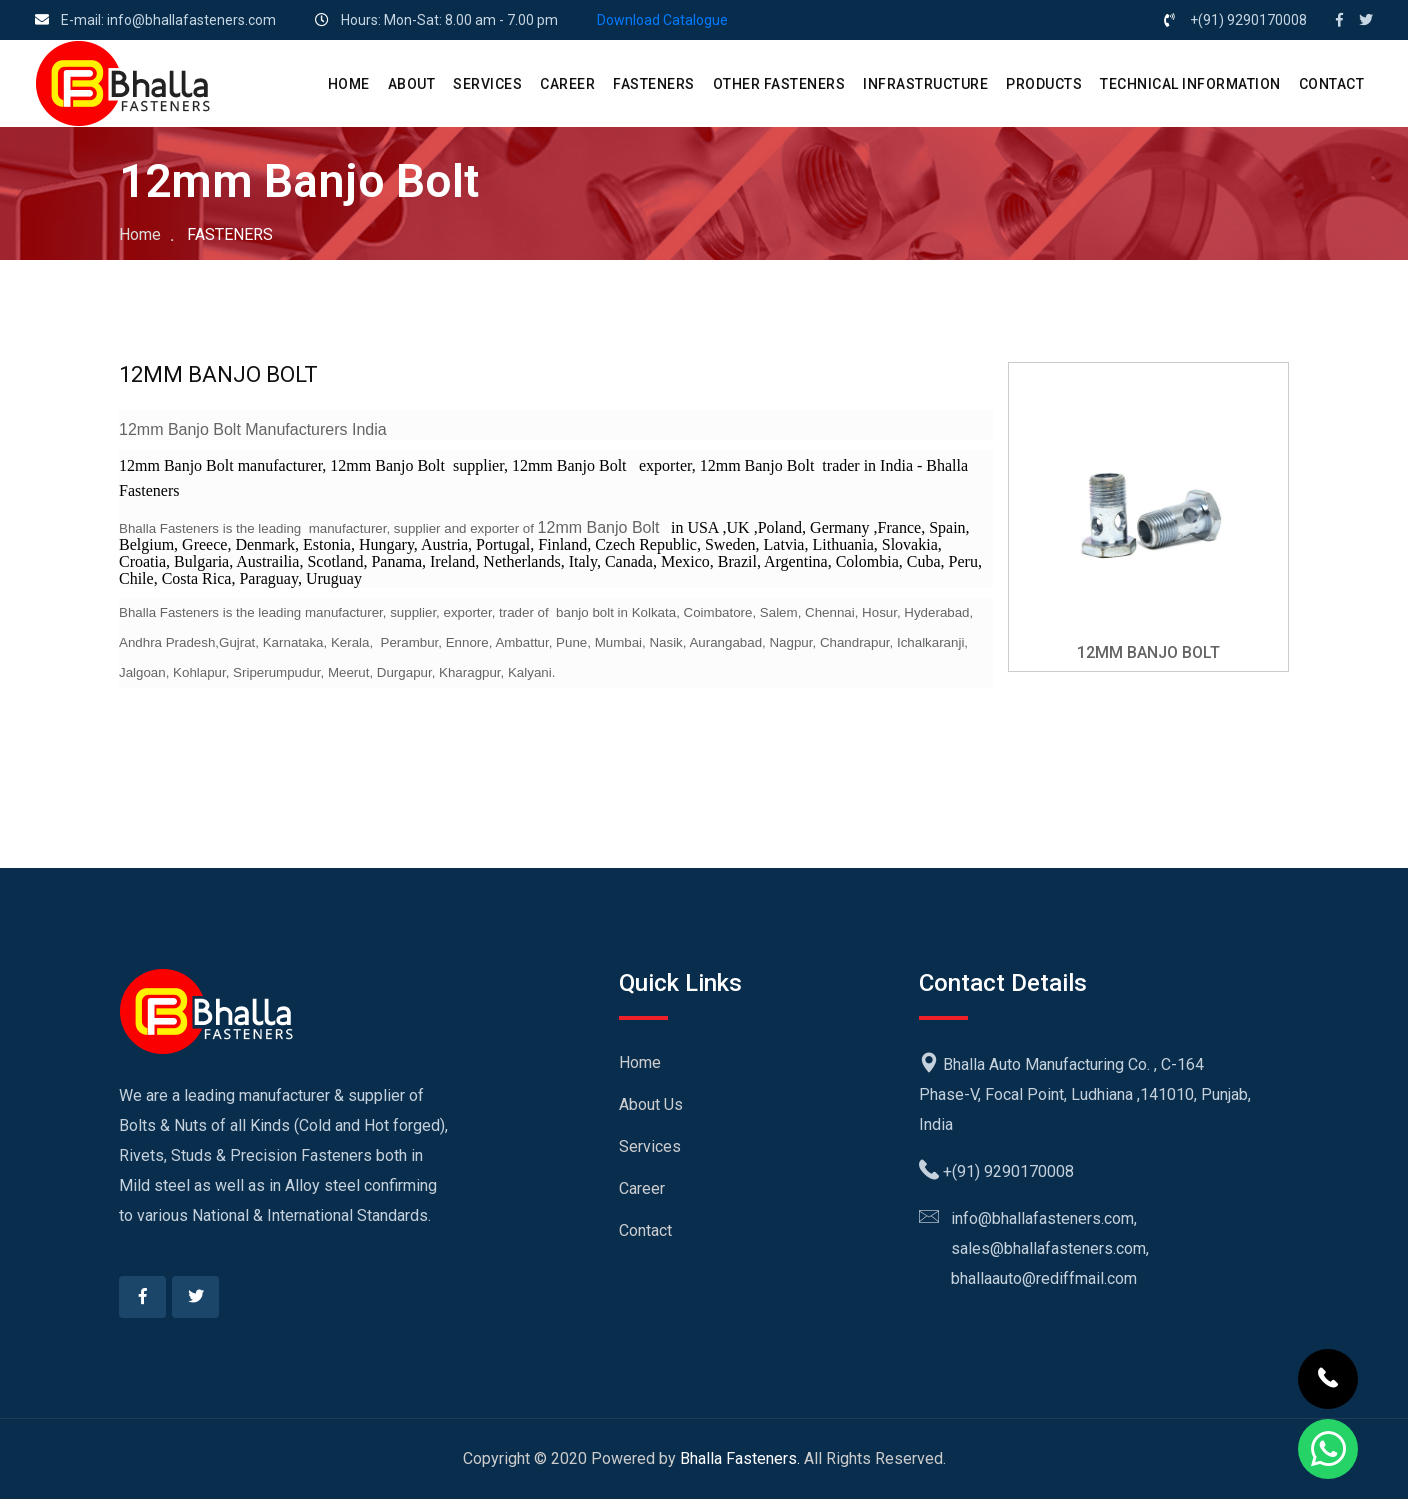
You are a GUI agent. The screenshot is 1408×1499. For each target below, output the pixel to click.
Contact (645, 1230)
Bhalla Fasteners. (740, 1458)
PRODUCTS (1044, 84)
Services (650, 1146)
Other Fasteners (779, 84)
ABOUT (412, 84)
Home (140, 234)
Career (642, 1188)
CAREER (567, 84)
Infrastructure (925, 84)
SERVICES (487, 84)
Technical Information (1190, 84)
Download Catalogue (662, 20)
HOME (349, 84)
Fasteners (654, 84)
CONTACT (1332, 84)
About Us (651, 1104)
